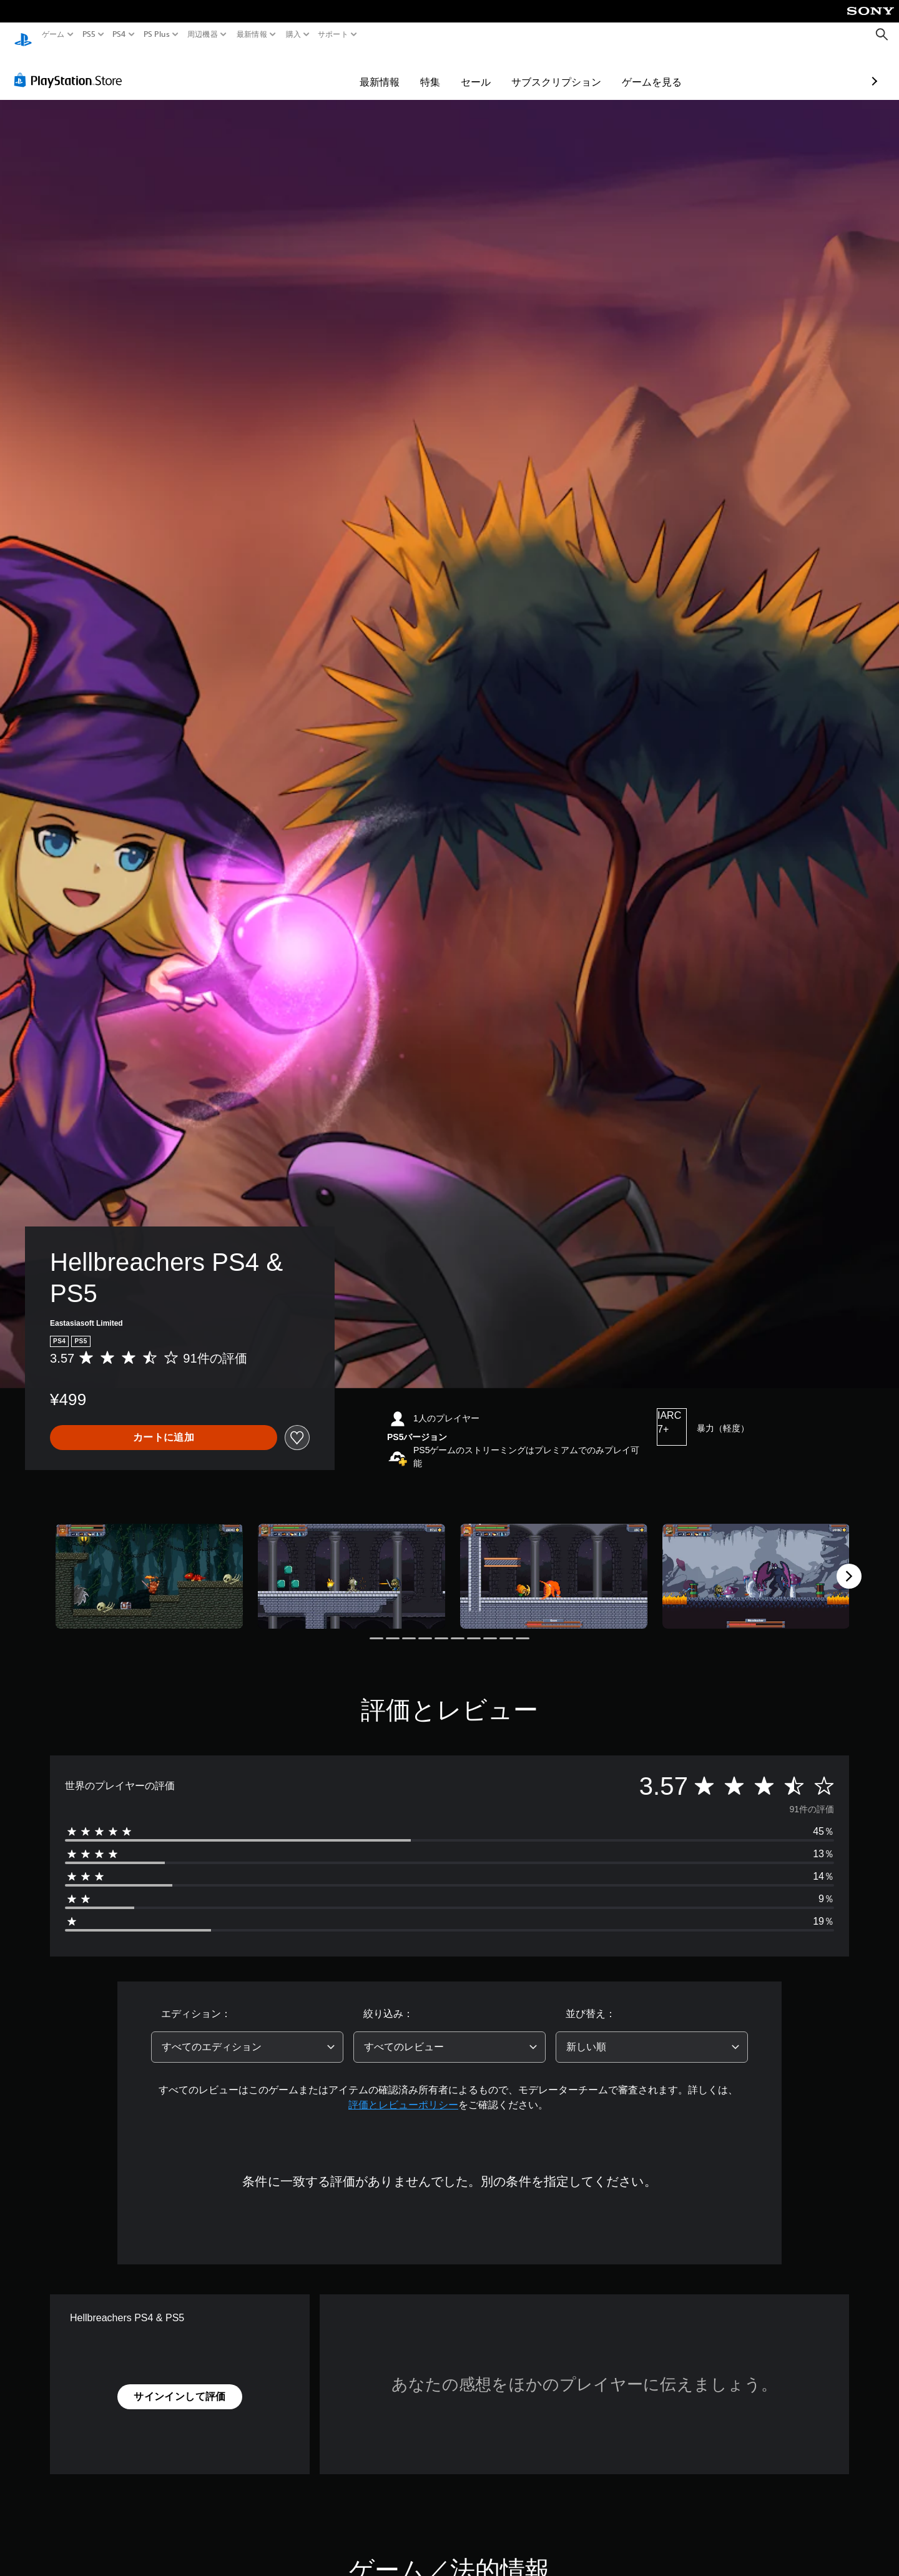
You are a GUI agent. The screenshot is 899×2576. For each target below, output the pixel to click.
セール (403, 70)
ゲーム (53, 34)
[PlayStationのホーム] (23, 34)
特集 (358, 70)
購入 (293, 34)
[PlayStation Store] (71, 68)
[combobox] (247, 2035)
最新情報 (252, 34)
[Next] (849, 1564)
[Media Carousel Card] (149, 1564)
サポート (333, 34)
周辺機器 (202, 34)
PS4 (119, 34)
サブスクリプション (484, 70)
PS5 (89, 34)
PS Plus (156, 34)
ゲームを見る (579, 70)
